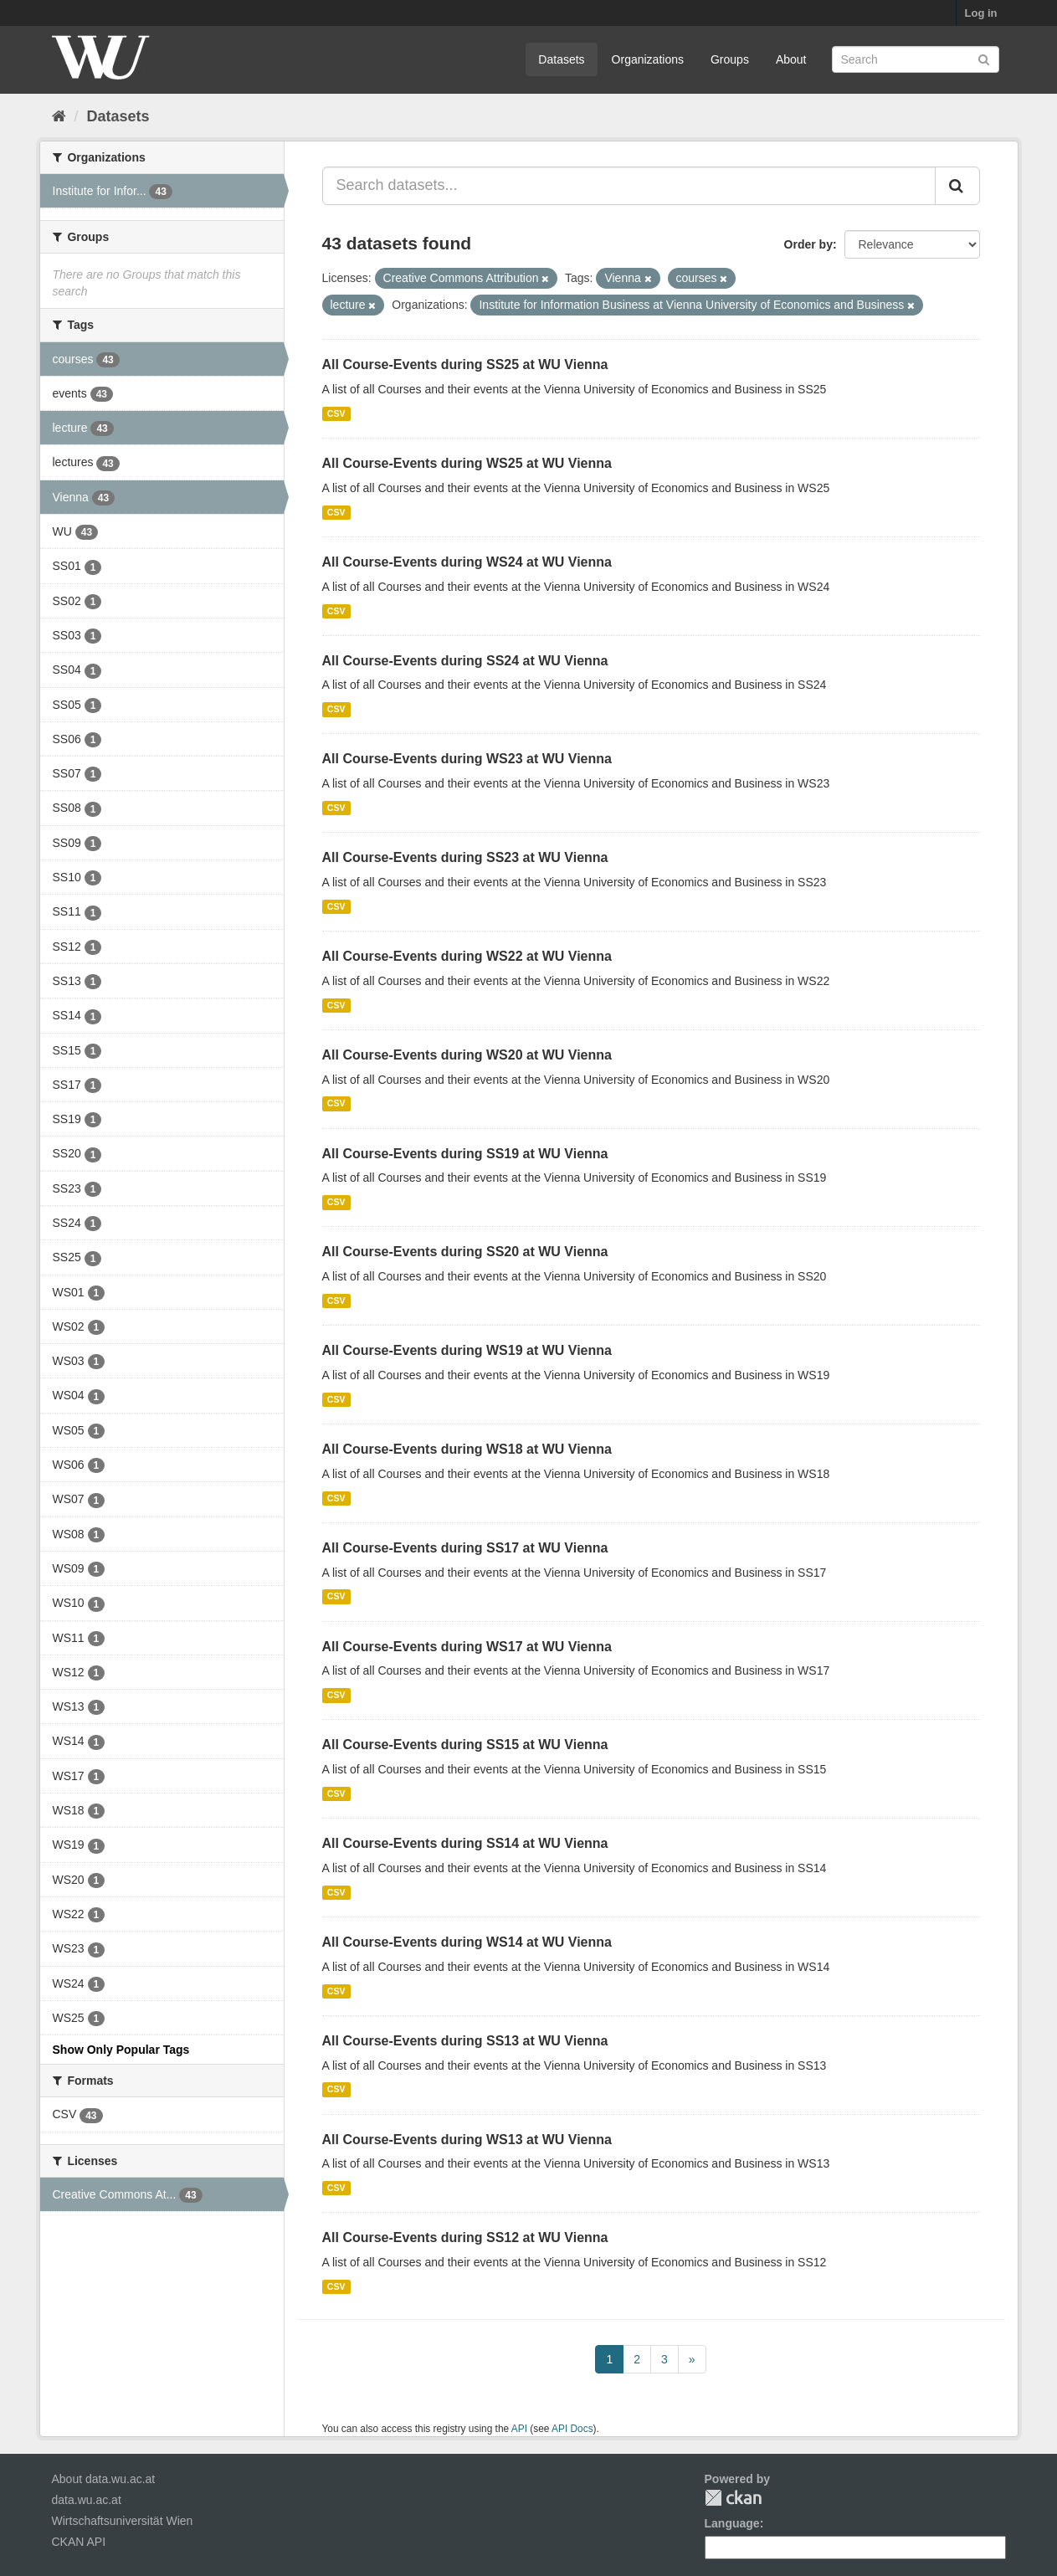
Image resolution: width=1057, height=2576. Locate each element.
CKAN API (79, 2541)
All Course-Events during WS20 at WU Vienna (467, 1055)
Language (732, 2523)
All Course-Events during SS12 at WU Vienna (465, 2237)
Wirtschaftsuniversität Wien (122, 2520)
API (519, 2429)
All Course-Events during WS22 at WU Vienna (467, 956)
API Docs (572, 2429)
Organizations (648, 59)
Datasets (561, 59)
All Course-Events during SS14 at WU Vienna (465, 1843)
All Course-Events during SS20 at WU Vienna (465, 1251)
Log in (981, 13)
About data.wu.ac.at (104, 2479)
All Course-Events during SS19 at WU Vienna (465, 1154)
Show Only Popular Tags (121, 2049)
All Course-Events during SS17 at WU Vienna (465, 1548)
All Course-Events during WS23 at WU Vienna (467, 759)
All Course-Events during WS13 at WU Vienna (467, 2139)
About (791, 59)
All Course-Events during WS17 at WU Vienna (467, 1647)
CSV (336, 413)
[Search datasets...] (629, 186)
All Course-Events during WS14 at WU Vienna (467, 1942)
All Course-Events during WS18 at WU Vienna (467, 1449)
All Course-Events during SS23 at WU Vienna (465, 857)
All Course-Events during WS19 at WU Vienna (467, 1350)
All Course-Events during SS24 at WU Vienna (465, 661)
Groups (730, 59)
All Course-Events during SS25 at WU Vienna (465, 364)
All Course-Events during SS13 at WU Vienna (465, 2041)
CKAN (733, 2498)
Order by (808, 244)
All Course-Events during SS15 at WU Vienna (465, 1744)
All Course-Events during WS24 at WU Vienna (467, 562)
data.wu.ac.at (86, 2500)
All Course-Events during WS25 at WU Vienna (467, 463)
